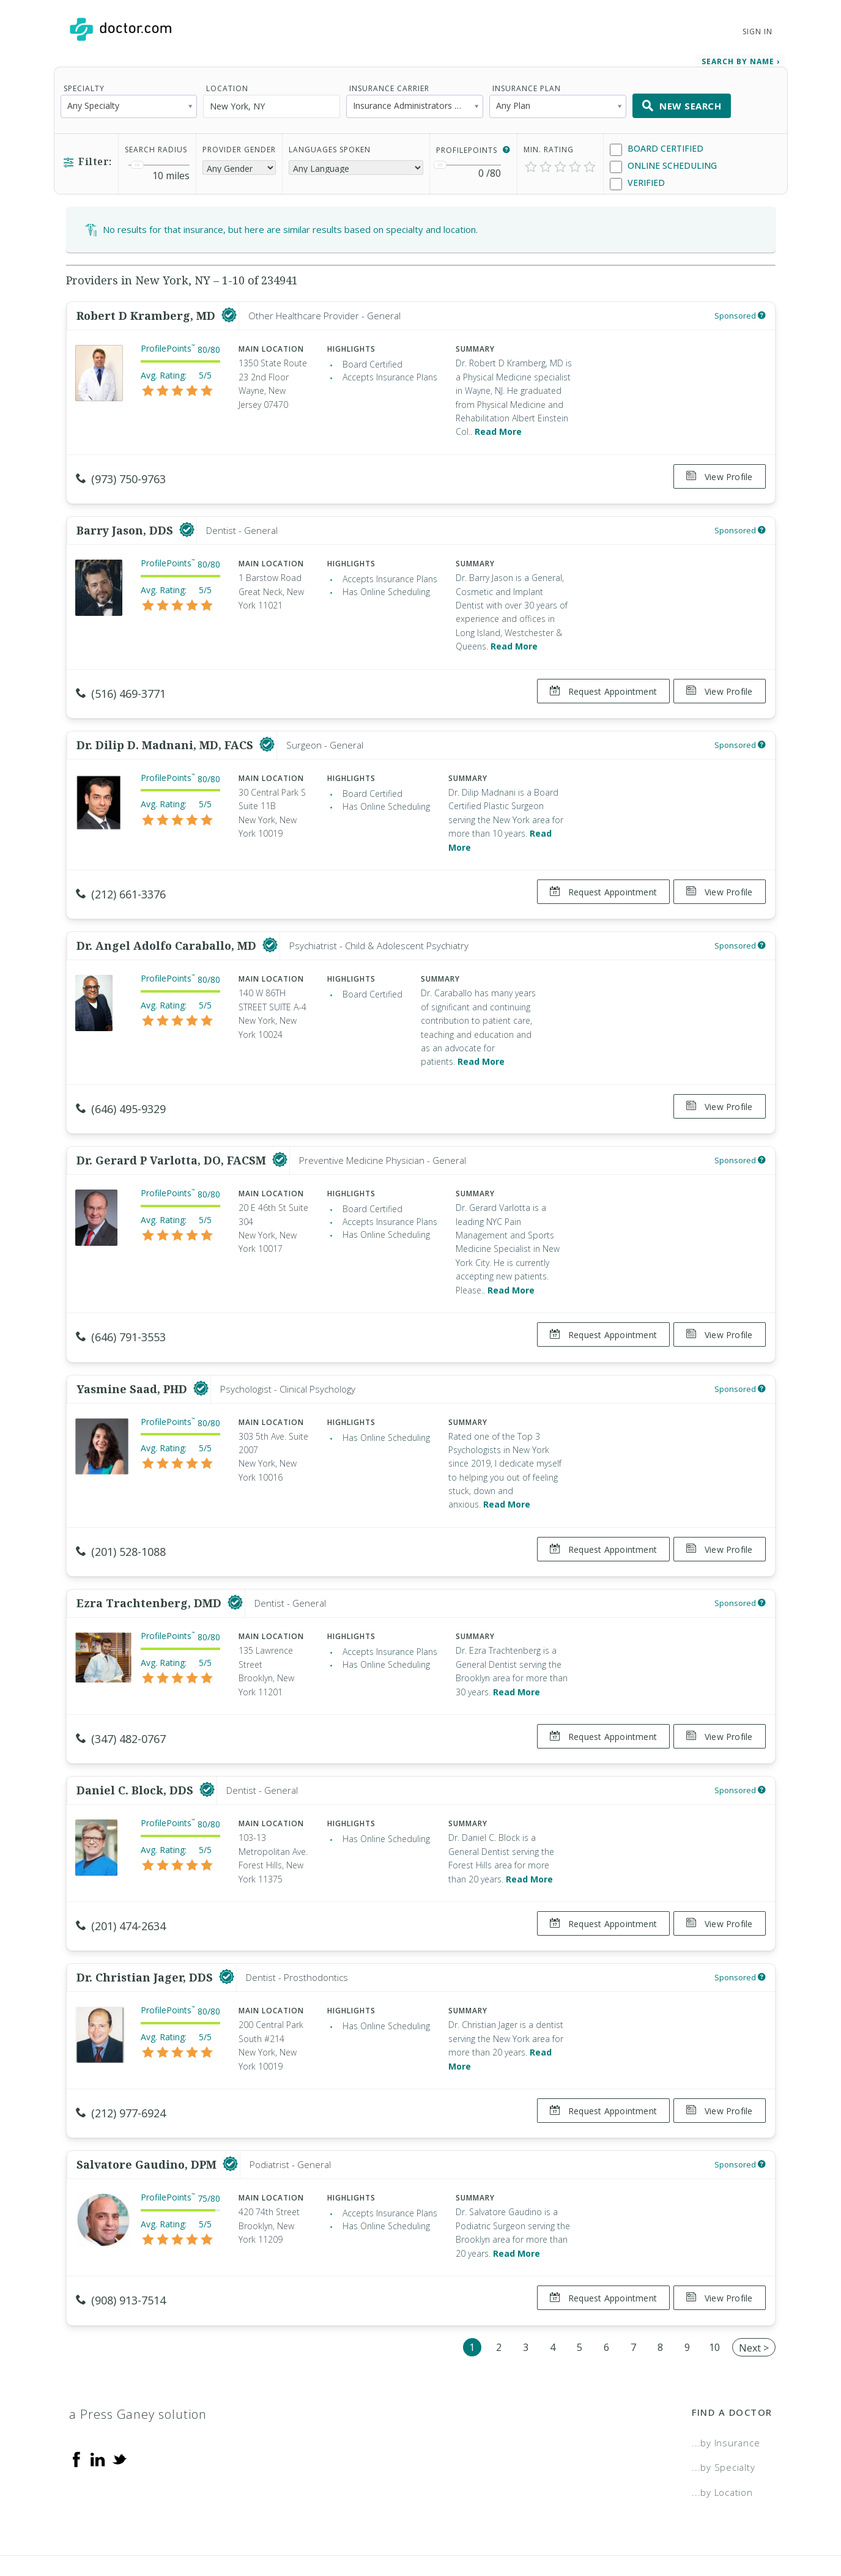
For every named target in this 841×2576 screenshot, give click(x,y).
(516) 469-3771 (121, 682)
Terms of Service (553, 2524)
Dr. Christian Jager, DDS (146, 1925)
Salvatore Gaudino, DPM (148, 2107)
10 (714, 2283)
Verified (637, 177)
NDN (762, 2524)
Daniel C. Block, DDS (136, 1744)
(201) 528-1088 (121, 1516)
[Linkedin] (98, 2395)
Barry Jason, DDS (126, 518)
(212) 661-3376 (121, 877)
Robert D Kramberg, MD (147, 310)
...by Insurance (726, 2379)
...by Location (722, 2428)
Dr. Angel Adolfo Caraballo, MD (167, 923)
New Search (682, 100)
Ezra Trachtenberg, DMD (150, 1562)
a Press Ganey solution (138, 2350)
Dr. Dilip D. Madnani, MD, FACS (166, 727)
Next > (754, 2283)
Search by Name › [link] (741, 56)
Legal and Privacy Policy (433, 2524)
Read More (498, 426)
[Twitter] (119, 2395)
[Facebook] (76, 2395)
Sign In (757, 31)
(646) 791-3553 (121, 1308)
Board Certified (656, 143)
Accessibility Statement (672, 2524)
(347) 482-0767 (121, 1698)
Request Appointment (597, 680)
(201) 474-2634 (121, 1879)
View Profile (719, 470)
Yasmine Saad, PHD (133, 1354)
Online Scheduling (663, 160)
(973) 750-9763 (121, 472)
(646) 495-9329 (121, 1085)
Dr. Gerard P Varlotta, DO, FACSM (172, 1131)
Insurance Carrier (389, 83)
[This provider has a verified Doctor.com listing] (229, 310)
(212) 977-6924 (121, 2061)
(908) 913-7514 (121, 2242)
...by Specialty (723, 2403)
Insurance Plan (526, 83)
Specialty (84, 83)
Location (227, 83)
